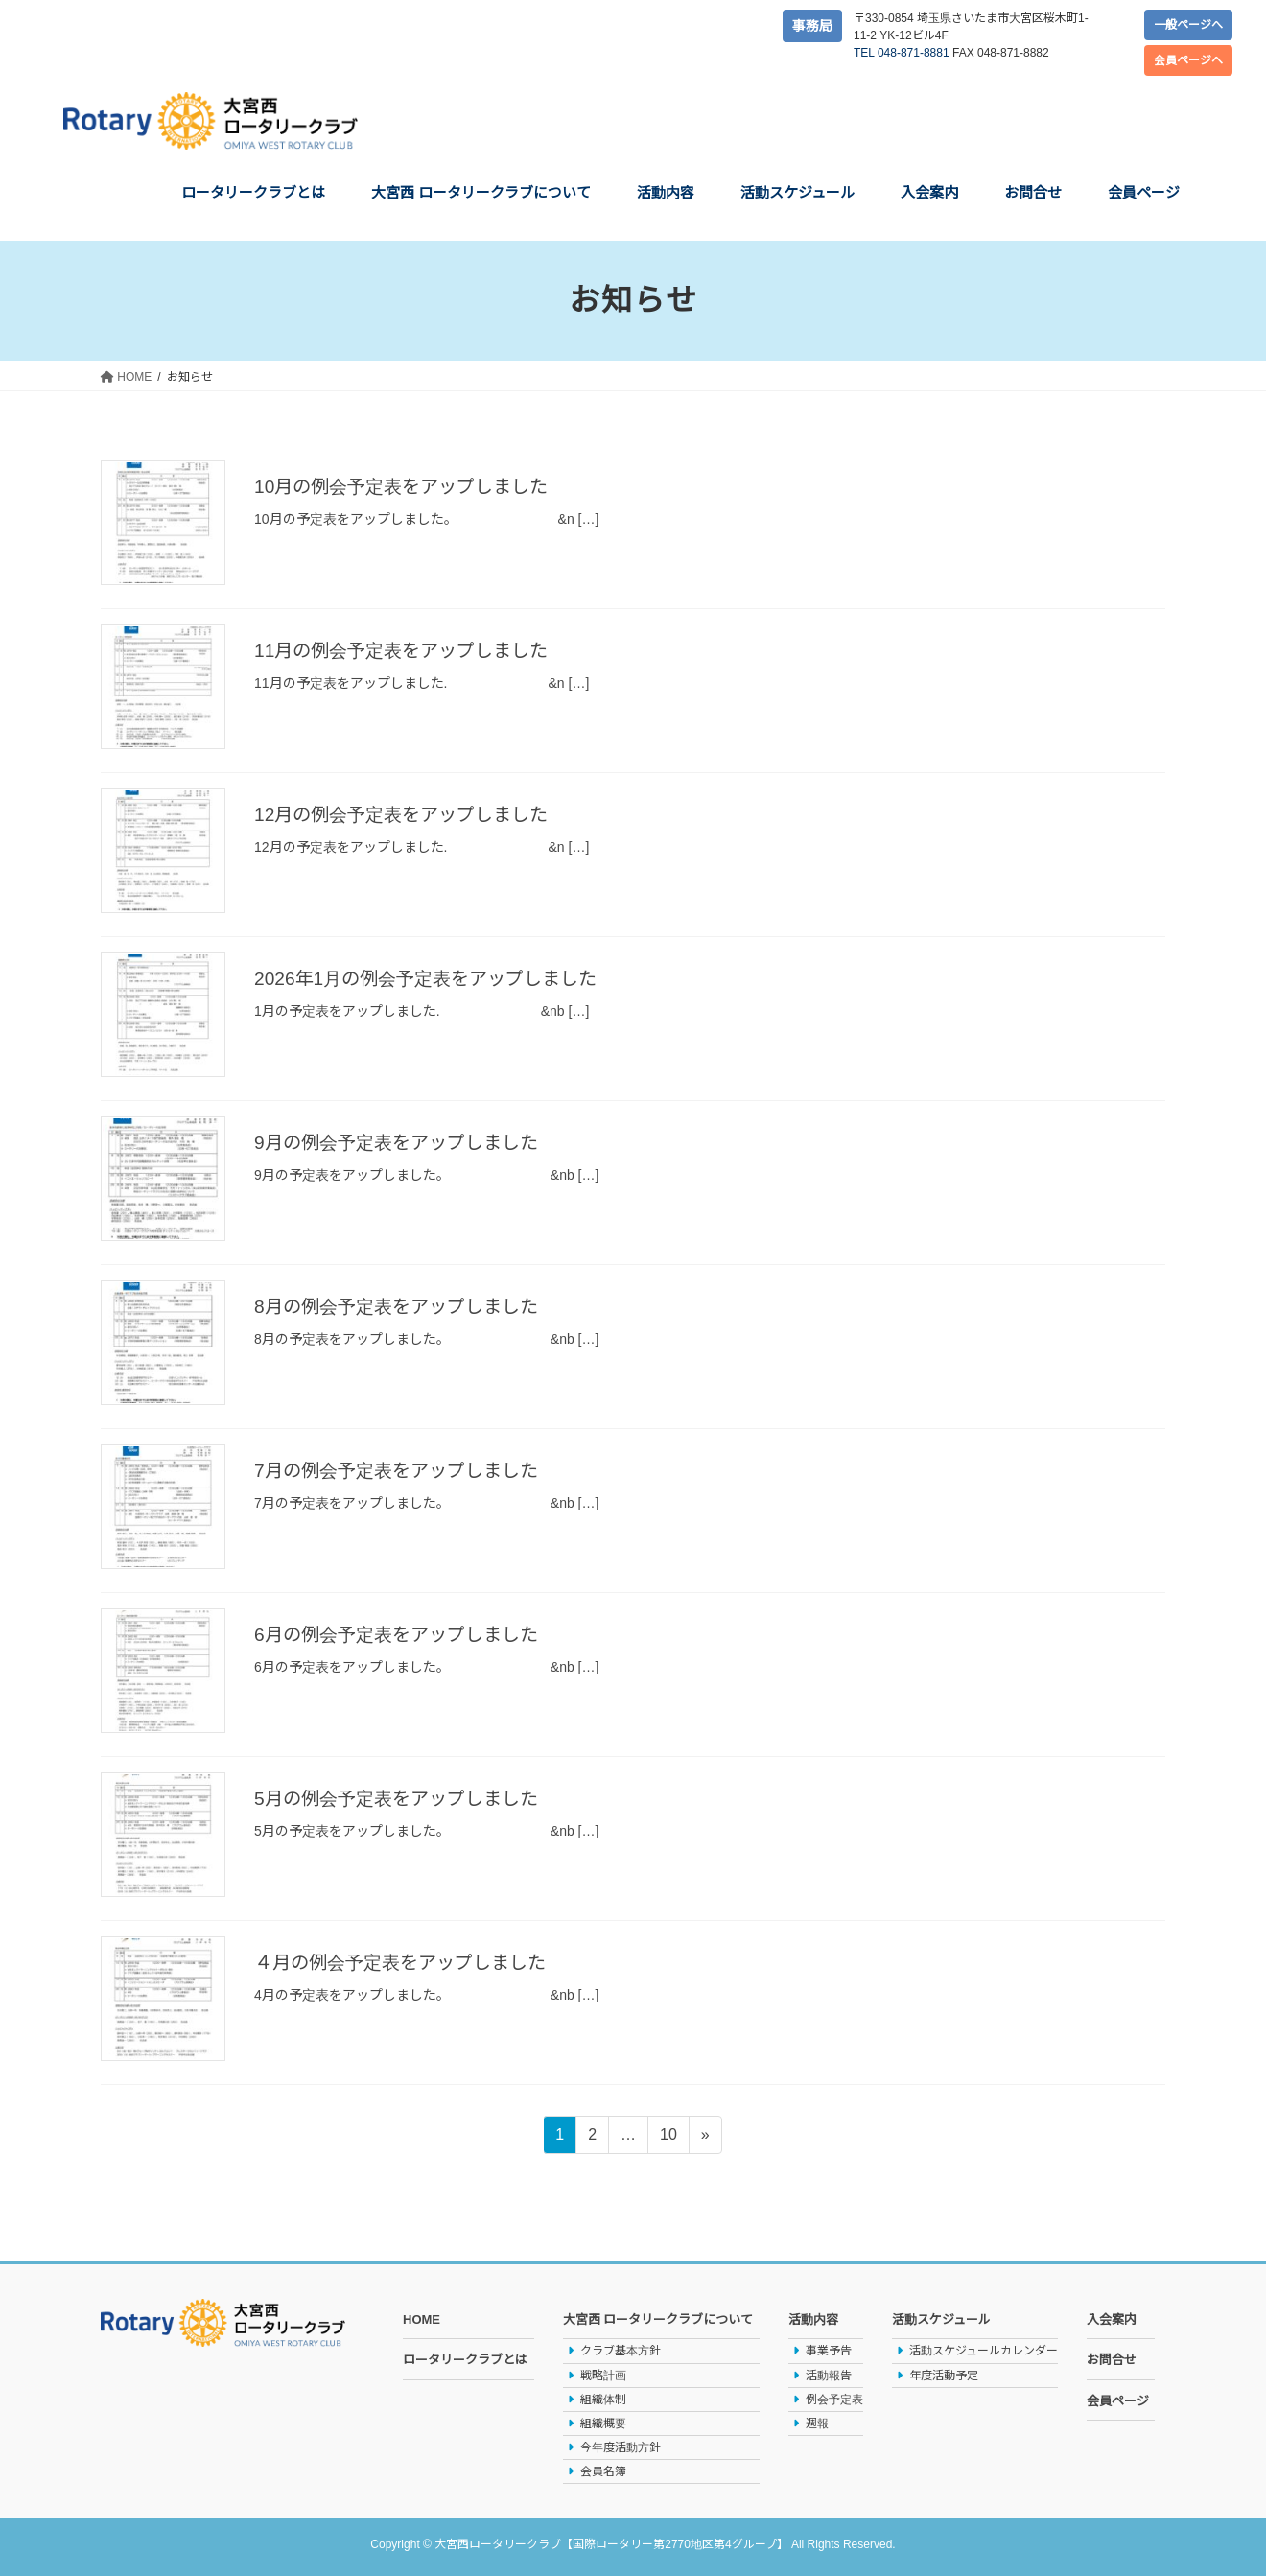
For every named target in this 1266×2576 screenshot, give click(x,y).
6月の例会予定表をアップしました (403, 1634)
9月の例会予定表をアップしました (403, 1142)
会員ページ (1118, 2401)
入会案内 (1112, 2319)
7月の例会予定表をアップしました (403, 1470)
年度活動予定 (943, 2375)
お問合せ (1112, 2360)
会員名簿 (603, 2471)
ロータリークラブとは (465, 2360)
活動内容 (813, 2319)
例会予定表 (834, 2399)
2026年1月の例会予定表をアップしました (434, 978)
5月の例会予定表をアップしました (403, 1798)
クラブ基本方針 (620, 2350)
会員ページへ (1188, 60)
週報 (817, 2423)
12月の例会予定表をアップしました (408, 814)
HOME (421, 2319)
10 (668, 2137)
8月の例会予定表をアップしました (403, 1306)
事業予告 (829, 2350)
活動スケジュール (941, 2319)
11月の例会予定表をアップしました (408, 650)
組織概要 (603, 2423)
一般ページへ (1188, 25)
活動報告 (829, 2375)
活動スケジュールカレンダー (983, 2350)
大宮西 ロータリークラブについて (658, 2319)
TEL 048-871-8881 (902, 52)
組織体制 (603, 2399)
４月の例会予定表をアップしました (407, 1962)
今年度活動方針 (620, 2447)
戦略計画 (603, 2375)
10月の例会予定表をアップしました (408, 486)
